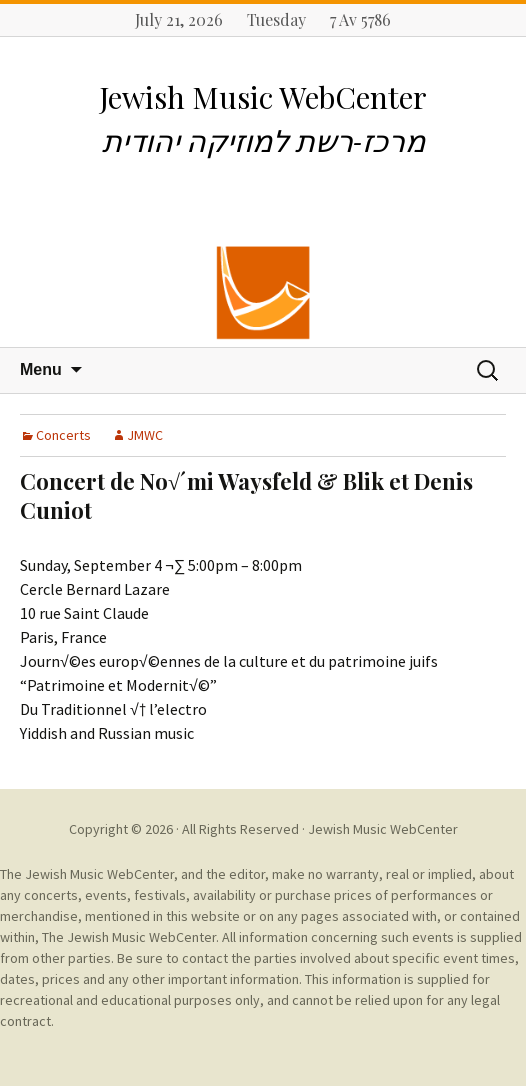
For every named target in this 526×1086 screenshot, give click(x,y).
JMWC (145, 435)
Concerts (63, 435)
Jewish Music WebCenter (383, 829)
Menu (41, 369)
